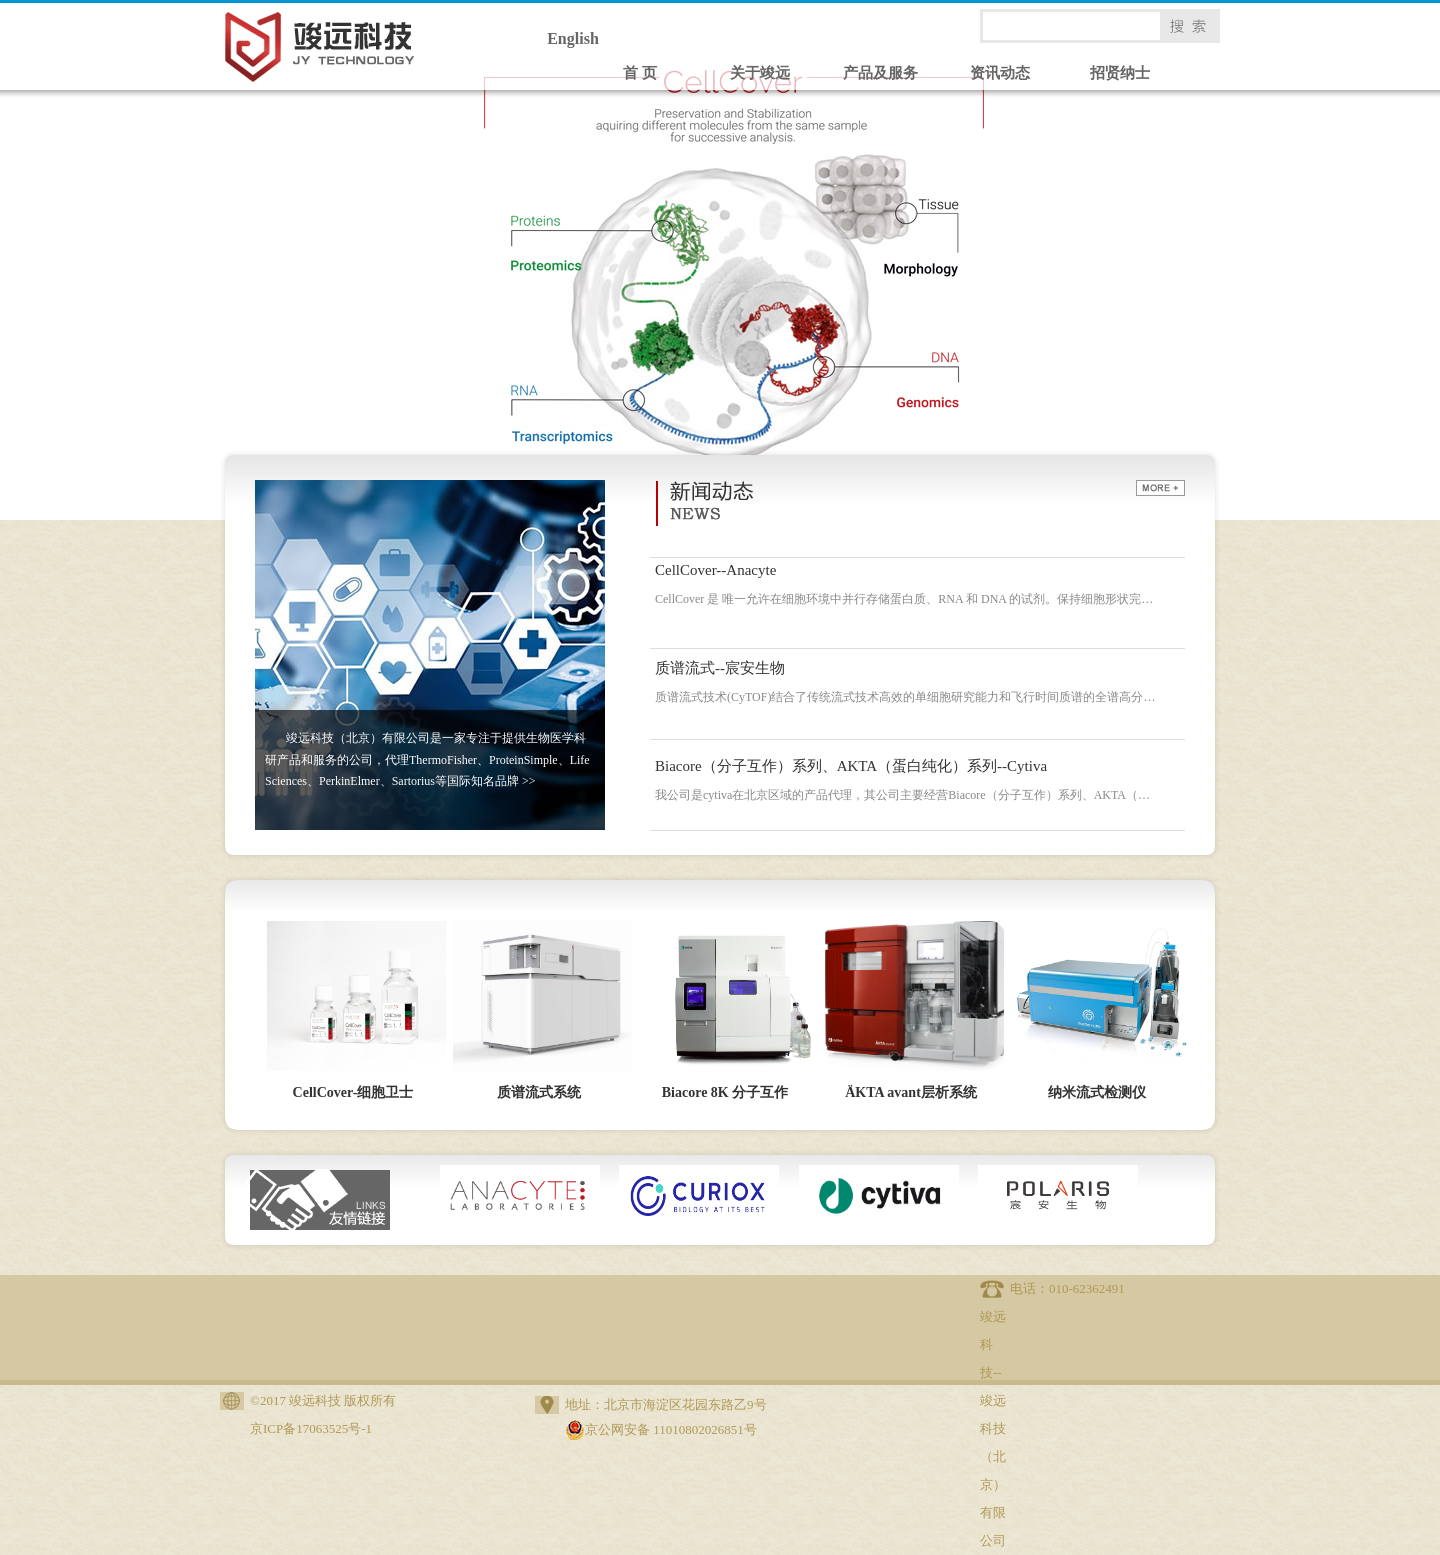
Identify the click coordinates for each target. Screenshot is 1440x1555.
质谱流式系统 (539, 1092)
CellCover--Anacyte (715, 570)
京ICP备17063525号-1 (311, 1428)
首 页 (640, 73)
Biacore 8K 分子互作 (725, 1092)
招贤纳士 (1120, 73)
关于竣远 (760, 73)
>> (529, 781)
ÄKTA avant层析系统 (911, 1092)
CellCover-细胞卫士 (353, 1092)
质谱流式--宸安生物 (720, 668)
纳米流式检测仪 (1097, 1092)
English (573, 38)
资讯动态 (1000, 73)
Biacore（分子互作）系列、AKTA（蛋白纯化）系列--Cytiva (851, 766)
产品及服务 (880, 73)
